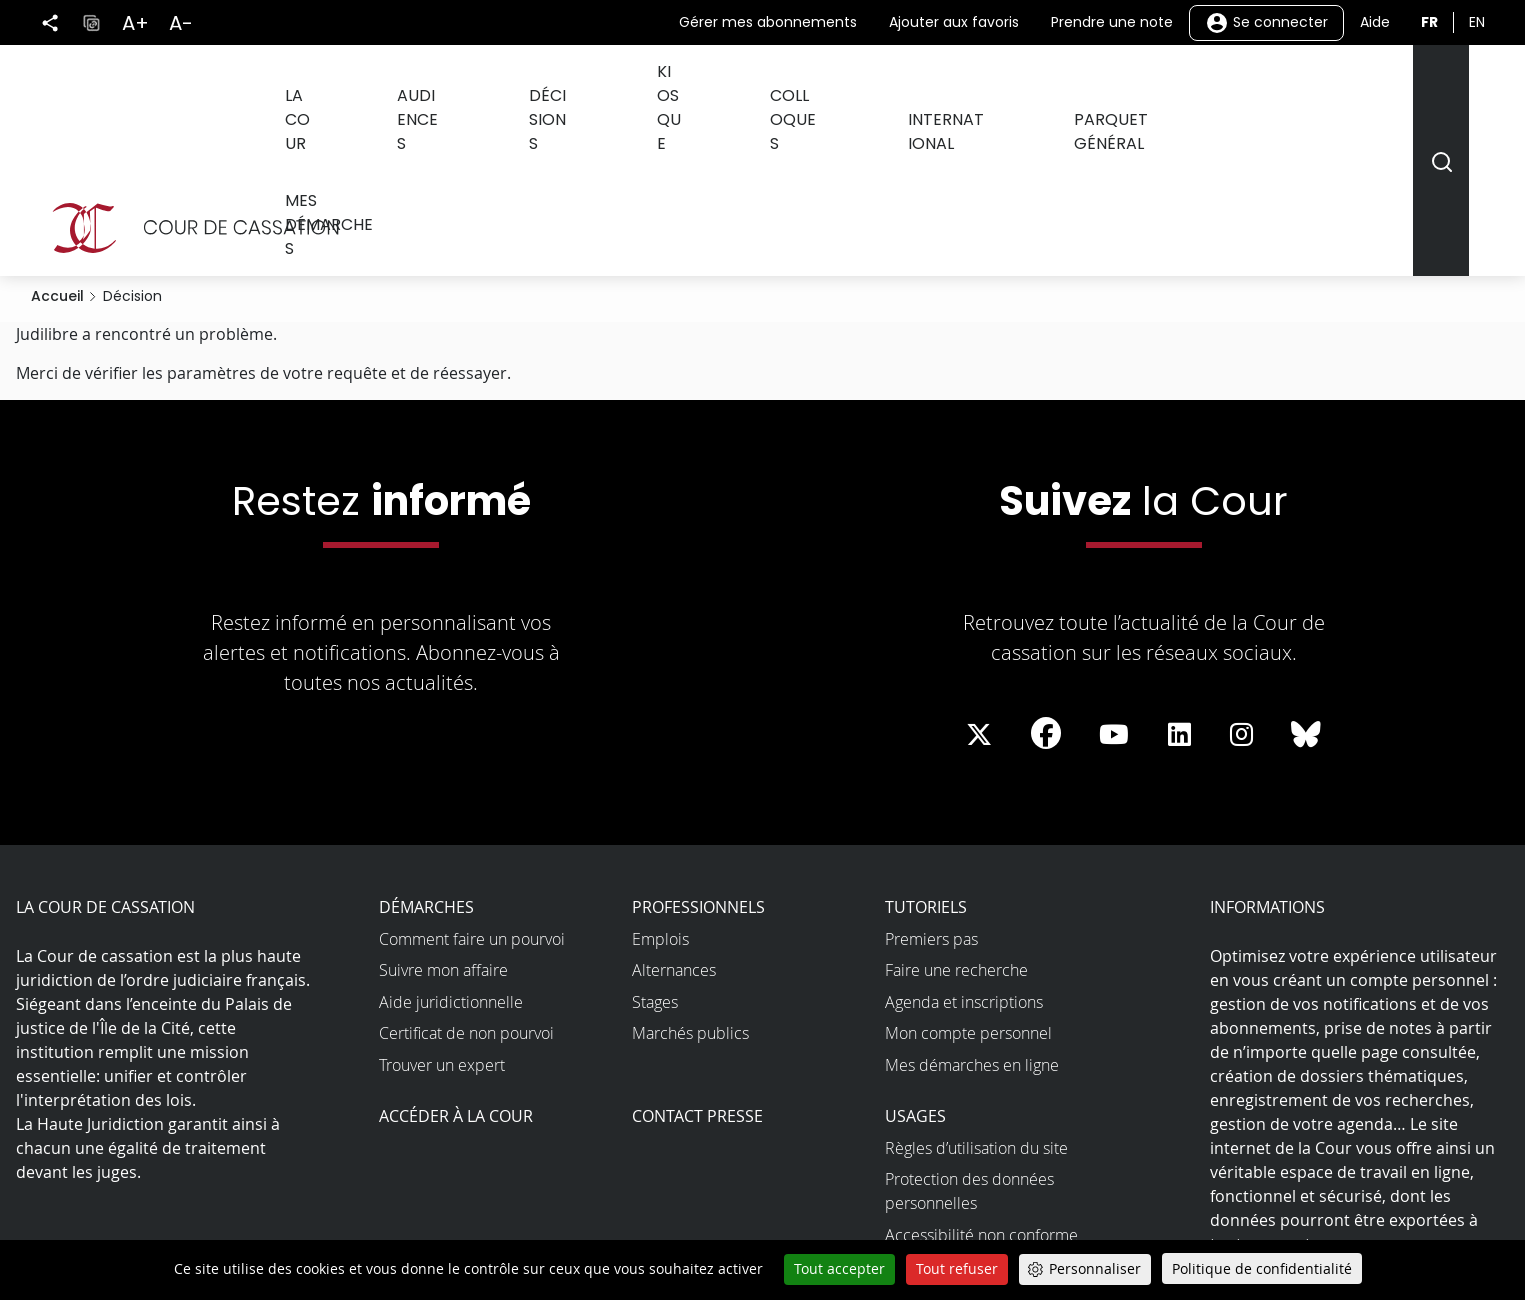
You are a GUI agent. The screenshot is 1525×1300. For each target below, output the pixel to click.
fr (1429, 22)
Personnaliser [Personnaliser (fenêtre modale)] (1095, 1268)
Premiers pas (931, 798)
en (1477, 22)
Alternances (674, 830)
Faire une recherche (956, 830)
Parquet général (1119, 88)
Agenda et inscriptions (964, 861)
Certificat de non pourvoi (466, 893)
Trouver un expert (442, 924)
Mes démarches (1293, 88)
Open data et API (945, 1126)
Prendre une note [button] (1112, 22)
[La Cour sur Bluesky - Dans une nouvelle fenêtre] (1306, 595)
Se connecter (1266, 23)
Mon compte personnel (968, 893)
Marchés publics (690, 893)
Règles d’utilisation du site (976, 1007)
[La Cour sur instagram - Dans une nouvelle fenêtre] (1241, 595)
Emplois (660, 798)
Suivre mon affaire (443, 830)
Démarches (426, 767)
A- (181, 23)
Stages (655, 861)
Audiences (463, 88)
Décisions (582, 88)
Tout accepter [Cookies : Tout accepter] (839, 1268)
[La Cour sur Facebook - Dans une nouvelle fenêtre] (1046, 593)
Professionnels (698, 767)
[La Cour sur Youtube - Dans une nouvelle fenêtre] (1114, 595)
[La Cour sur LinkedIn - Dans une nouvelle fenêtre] (1179, 595)
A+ (135, 23)
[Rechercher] (1440, 90)
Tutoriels (926, 767)
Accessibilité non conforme (981, 1094)
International (950, 88)
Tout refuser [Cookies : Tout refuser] (957, 1268)
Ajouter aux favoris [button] (954, 22)
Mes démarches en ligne (972, 924)
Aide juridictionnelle (451, 861)
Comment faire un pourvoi (472, 798)
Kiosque (692, 88)
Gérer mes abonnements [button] (768, 22)
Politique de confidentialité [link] (1262, 1268)
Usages (915, 976)
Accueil (57, 156)
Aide (1375, 22)
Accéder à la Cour (456, 976)
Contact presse (697, 976)
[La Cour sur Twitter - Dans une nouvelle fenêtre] (979, 595)
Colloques (808, 88)
